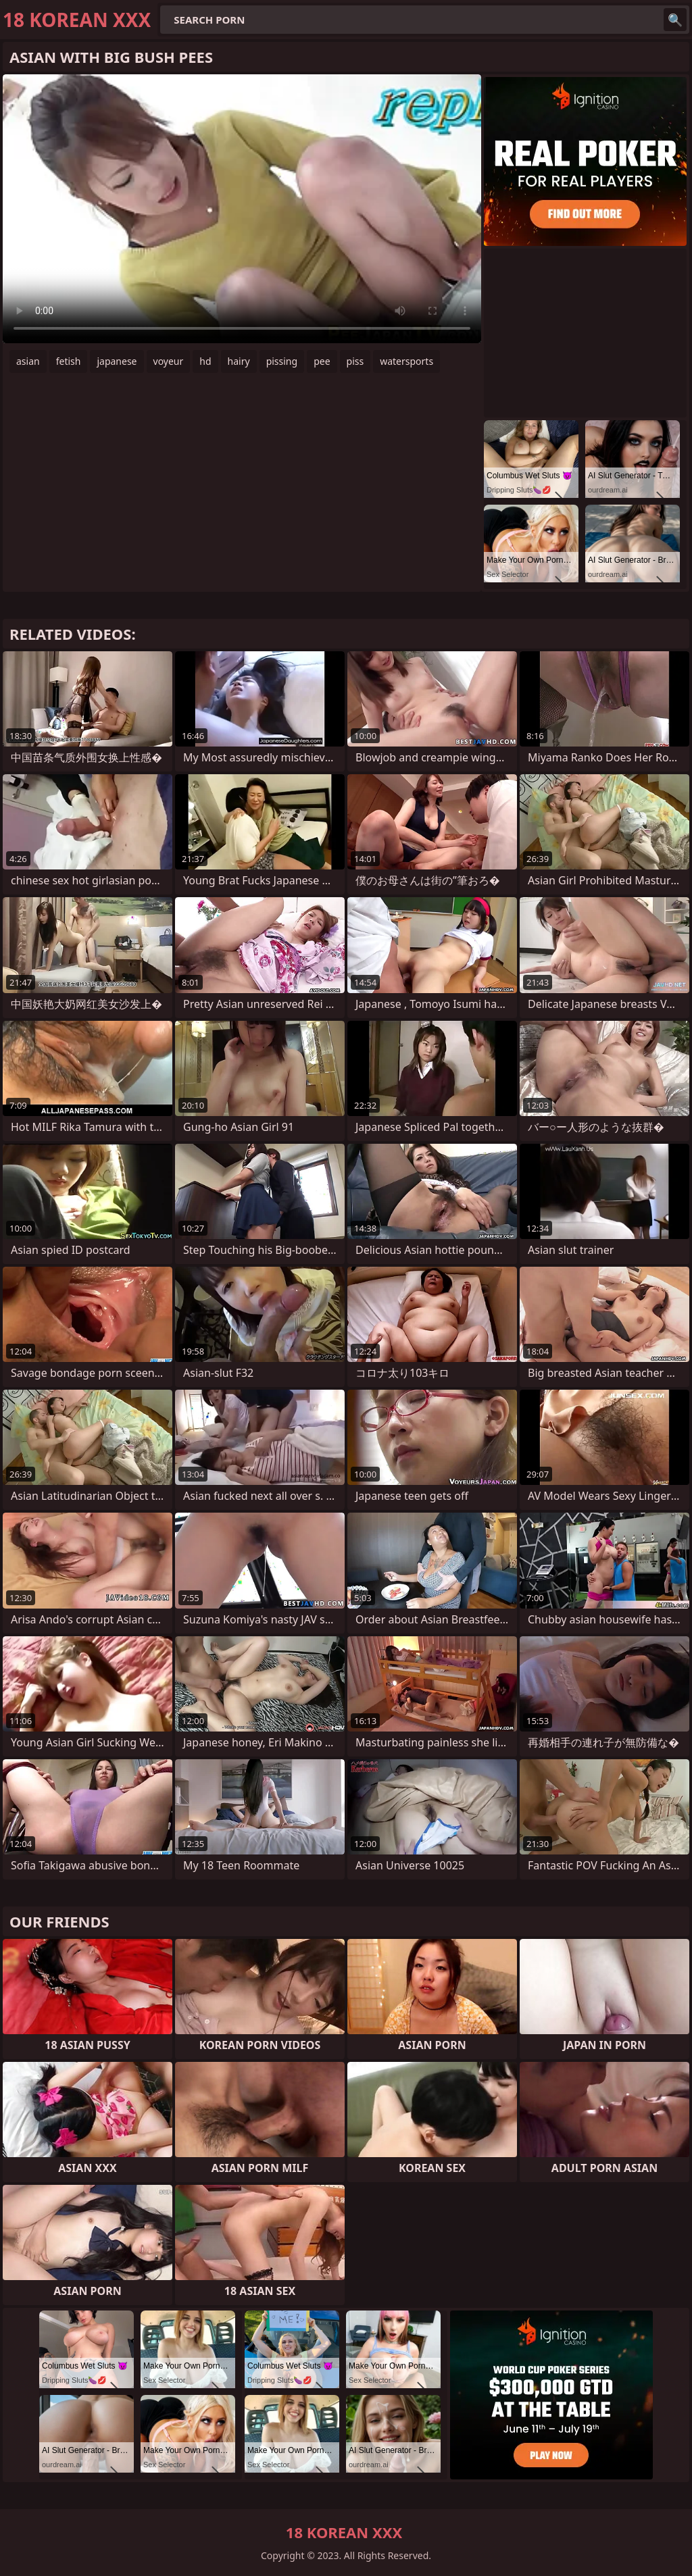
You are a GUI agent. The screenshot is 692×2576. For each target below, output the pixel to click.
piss (355, 361)
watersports (406, 361)
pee (322, 361)
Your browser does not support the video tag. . (242, 208)
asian (28, 361)
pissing (282, 361)
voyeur (168, 361)
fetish (68, 361)
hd (205, 361)
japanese (117, 361)
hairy (239, 361)
